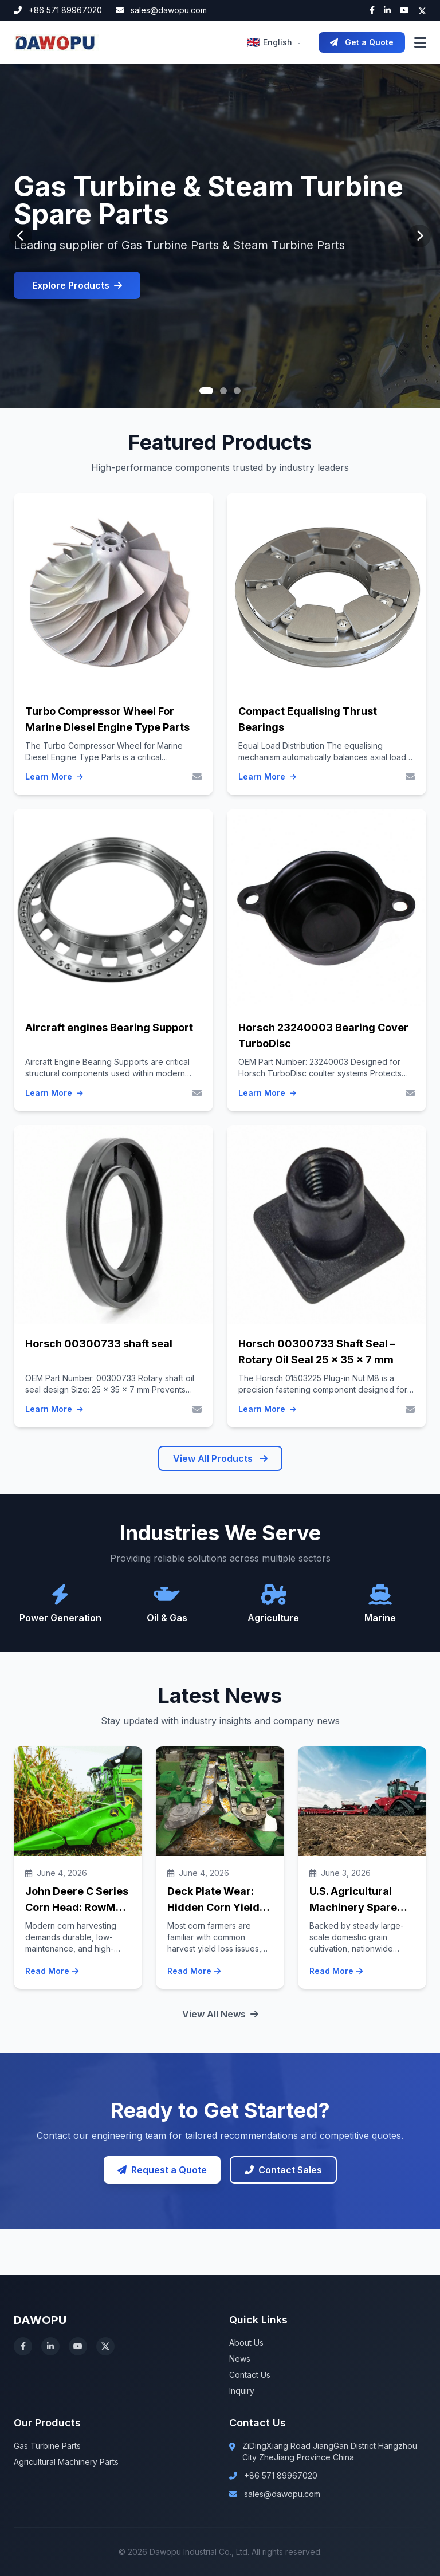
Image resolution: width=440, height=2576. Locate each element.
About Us (246, 2342)
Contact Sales (283, 2170)
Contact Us (249, 2375)
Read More (51, 1971)
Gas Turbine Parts (47, 2446)
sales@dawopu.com (161, 10)
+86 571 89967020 (58, 10)
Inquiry (241, 2391)
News (239, 2358)
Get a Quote (362, 42)
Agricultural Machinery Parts (66, 2462)
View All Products (220, 1458)
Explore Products (77, 285)
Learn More (54, 777)
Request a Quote (162, 2170)
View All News (220, 2014)
